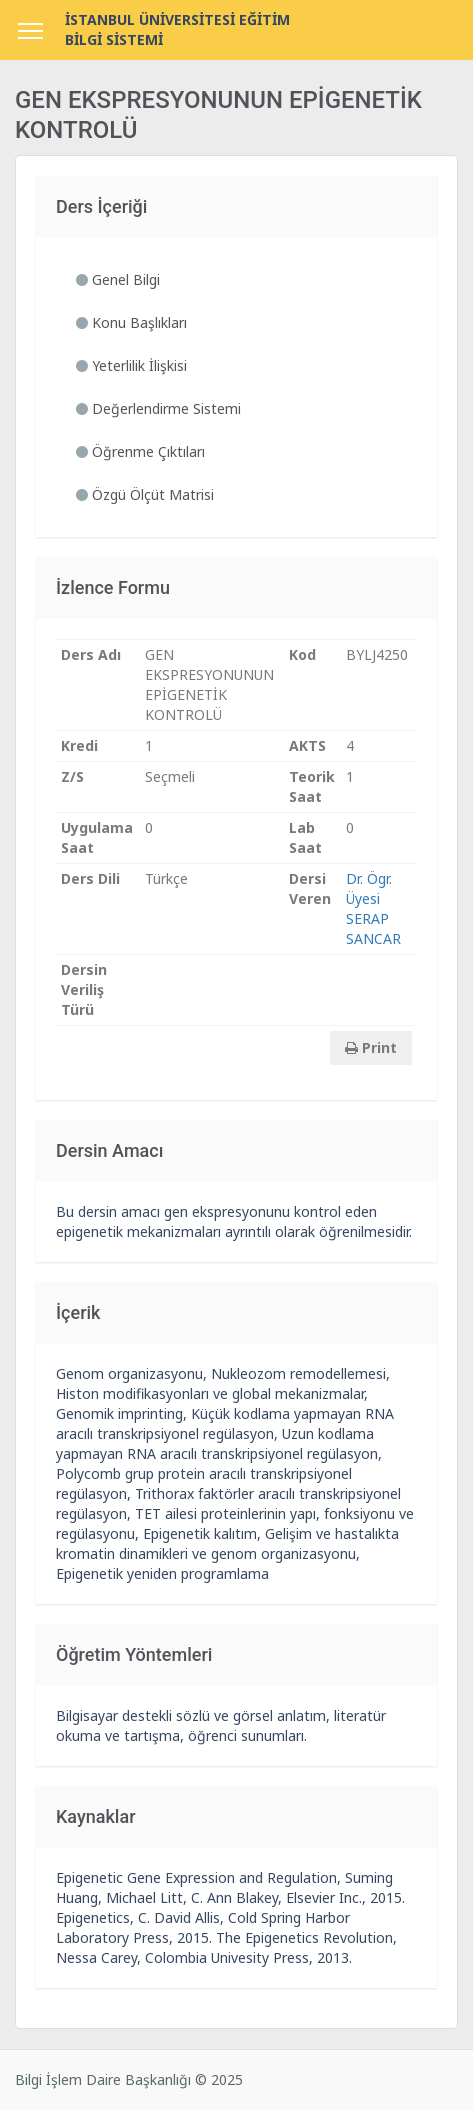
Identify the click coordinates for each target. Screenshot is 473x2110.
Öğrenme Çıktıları (140, 451)
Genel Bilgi (118, 279)
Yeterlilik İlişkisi (131, 365)
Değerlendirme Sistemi (158, 408)
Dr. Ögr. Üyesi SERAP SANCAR (373, 908)
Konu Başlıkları (131, 322)
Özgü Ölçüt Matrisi (145, 494)
